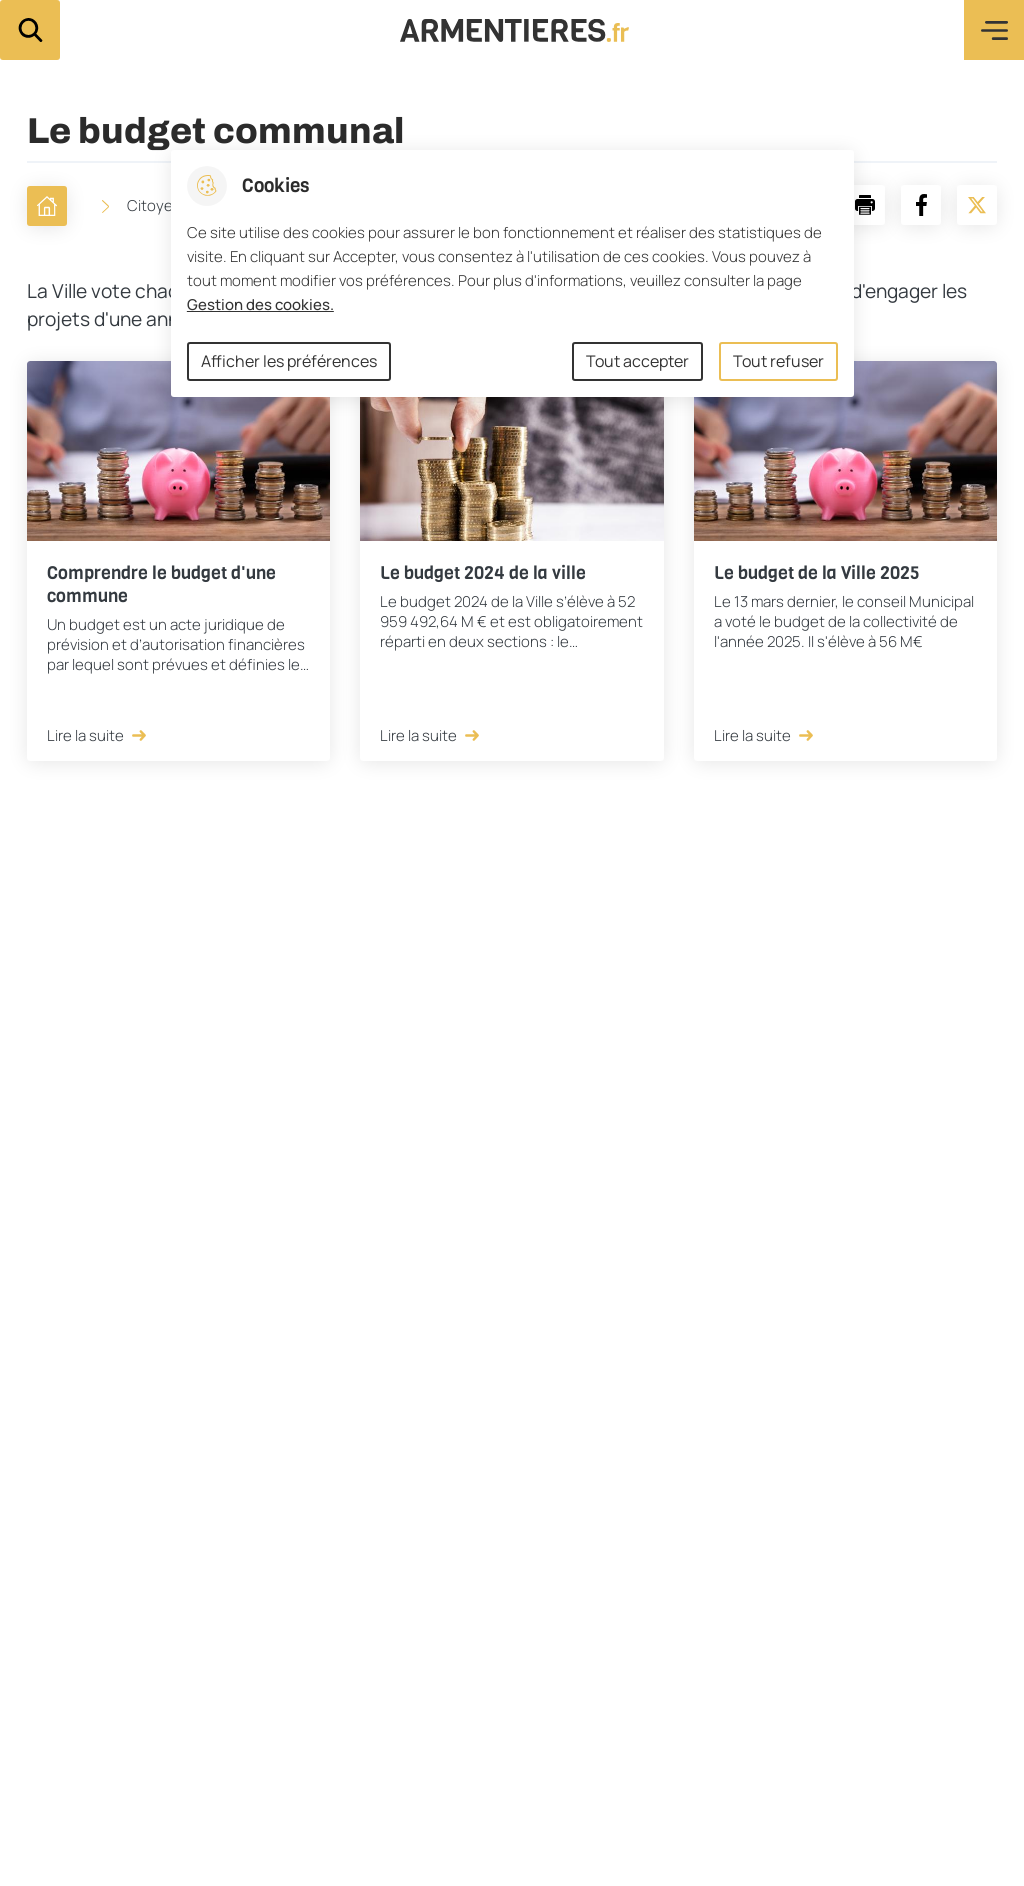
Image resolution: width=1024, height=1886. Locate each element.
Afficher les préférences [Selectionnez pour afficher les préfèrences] (289, 361)
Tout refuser (778, 361)
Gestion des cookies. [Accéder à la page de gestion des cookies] (260, 304)
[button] (865, 205)
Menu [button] (994, 30)
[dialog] (512, 273)
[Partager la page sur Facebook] (921, 205)
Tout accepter (637, 361)
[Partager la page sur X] (977, 205)
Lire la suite (98, 736)
